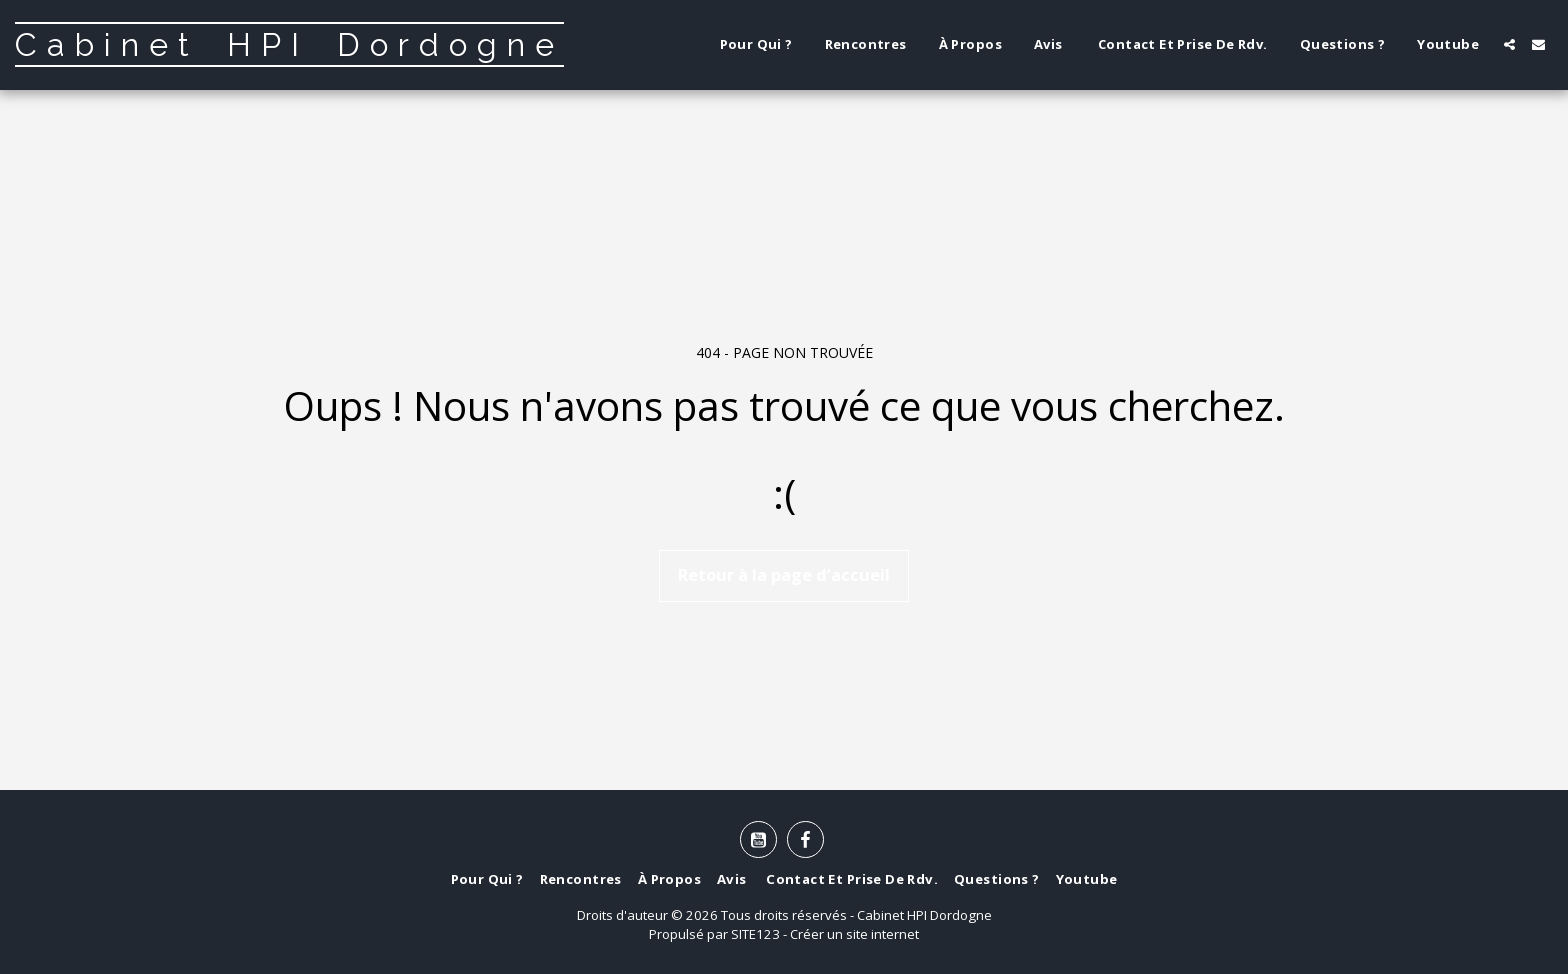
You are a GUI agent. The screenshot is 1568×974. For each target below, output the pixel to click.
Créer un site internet (854, 934)
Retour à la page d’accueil (784, 574)
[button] (1509, 44)
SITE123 (755, 934)
